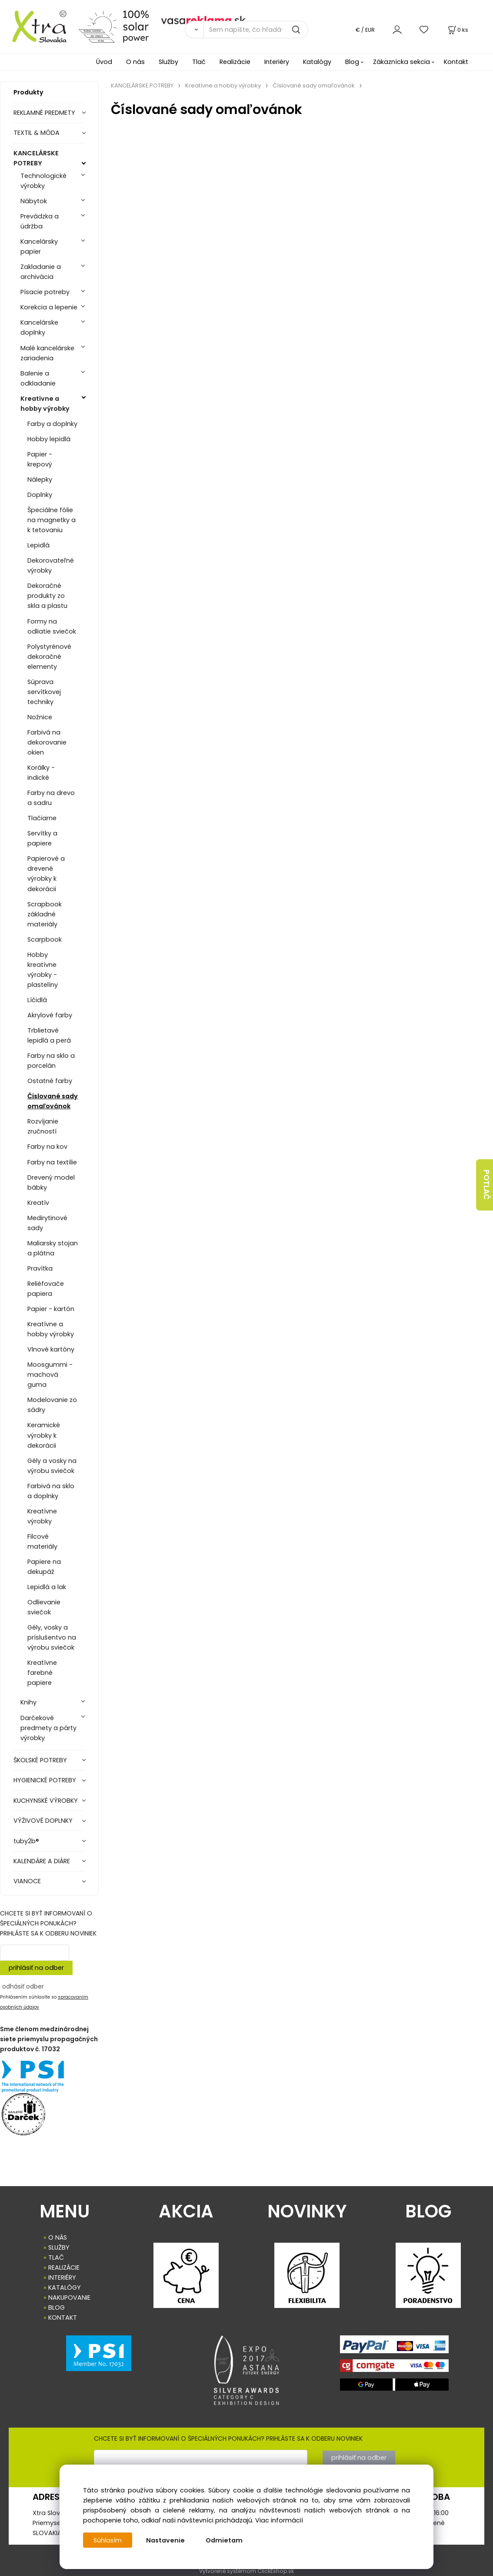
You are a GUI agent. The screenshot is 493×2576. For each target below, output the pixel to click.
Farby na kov (47, 1146)
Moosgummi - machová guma (50, 1374)
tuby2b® (26, 1841)
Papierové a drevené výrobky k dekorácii (46, 873)
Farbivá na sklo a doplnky (50, 1491)
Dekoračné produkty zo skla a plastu (47, 595)
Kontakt (456, 61)
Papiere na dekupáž (44, 1566)
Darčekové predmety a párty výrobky (48, 1728)
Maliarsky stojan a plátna (52, 1248)
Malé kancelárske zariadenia (47, 353)
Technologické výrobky (43, 180)
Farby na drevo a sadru (51, 797)
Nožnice (39, 717)
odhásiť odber (23, 1986)
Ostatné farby (49, 1081)
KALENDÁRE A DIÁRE (41, 1861)
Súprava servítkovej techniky (44, 692)
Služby (168, 61)
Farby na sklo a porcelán (51, 1060)
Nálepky (39, 479)
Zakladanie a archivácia (40, 271)
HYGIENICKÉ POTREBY (44, 1780)
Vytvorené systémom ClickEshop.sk (246, 2571)
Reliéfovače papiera (45, 1288)
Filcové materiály (42, 1541)
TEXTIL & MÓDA (36, 132)
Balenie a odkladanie (38, 378)
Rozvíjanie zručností (42, 1126)
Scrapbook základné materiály (44, 914)
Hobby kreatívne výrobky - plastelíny (42, 969)
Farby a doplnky (52, 423)
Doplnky (39, 494)
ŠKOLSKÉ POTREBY (40, 1760)
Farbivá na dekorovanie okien (47, 742)
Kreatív (38, 1202)
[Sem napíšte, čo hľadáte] (255, 29)
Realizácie (235, 61)
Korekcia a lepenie (48, 307)
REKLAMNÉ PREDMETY (44, 112)
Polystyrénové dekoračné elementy (49, 656)
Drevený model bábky (51, 1182)
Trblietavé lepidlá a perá (49, 1035)
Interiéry (276, 61)
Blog (352, 61)
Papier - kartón (50, 1309)
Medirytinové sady (47, 1223)
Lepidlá (38, 545)
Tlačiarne (42, 818)
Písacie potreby (45, 292)
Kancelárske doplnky (39, 327)
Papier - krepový (39, 459)
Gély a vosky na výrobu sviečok (52, 1465)
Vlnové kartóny (50, 1349)
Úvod (104, 61)
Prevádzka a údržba (39, 221)
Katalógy (317, 61)
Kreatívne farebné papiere (42, 1672)
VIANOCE (27, 1881)
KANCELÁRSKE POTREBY (36, 158)
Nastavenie (166, 2540)
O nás (135, 61)
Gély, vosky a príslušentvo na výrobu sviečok (51, 1637)
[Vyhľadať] (194, 29)
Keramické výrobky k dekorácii (43, 1435)
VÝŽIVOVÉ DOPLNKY (43, 1820)
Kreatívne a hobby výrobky (45, 403)
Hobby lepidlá (48, 439)
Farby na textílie (52, 1162)
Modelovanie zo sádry (52, 1404)
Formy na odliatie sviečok (51, 626)
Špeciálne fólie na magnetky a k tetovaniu (51, 520)
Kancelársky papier (39, 246)
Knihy (28, 1702)
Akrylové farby (49, 1015)
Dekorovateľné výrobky (50, 565)
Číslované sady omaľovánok (52, 1101)
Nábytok (33, 201)
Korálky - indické (41, 772)
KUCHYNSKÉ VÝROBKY (45, 1800)
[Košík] (457, 30)
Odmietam (224, 2540)
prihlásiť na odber (36, 1967)
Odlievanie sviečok (43, 1607)
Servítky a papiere (42, 838)
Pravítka (40, 1268)
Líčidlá (37, 1000)
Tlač (199, 61)
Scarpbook (44, 939)
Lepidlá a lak (46, 1587)
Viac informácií (279, 2520)
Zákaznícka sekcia (401, 61)
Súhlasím (107, 2540)
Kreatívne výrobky (42, 1516)
